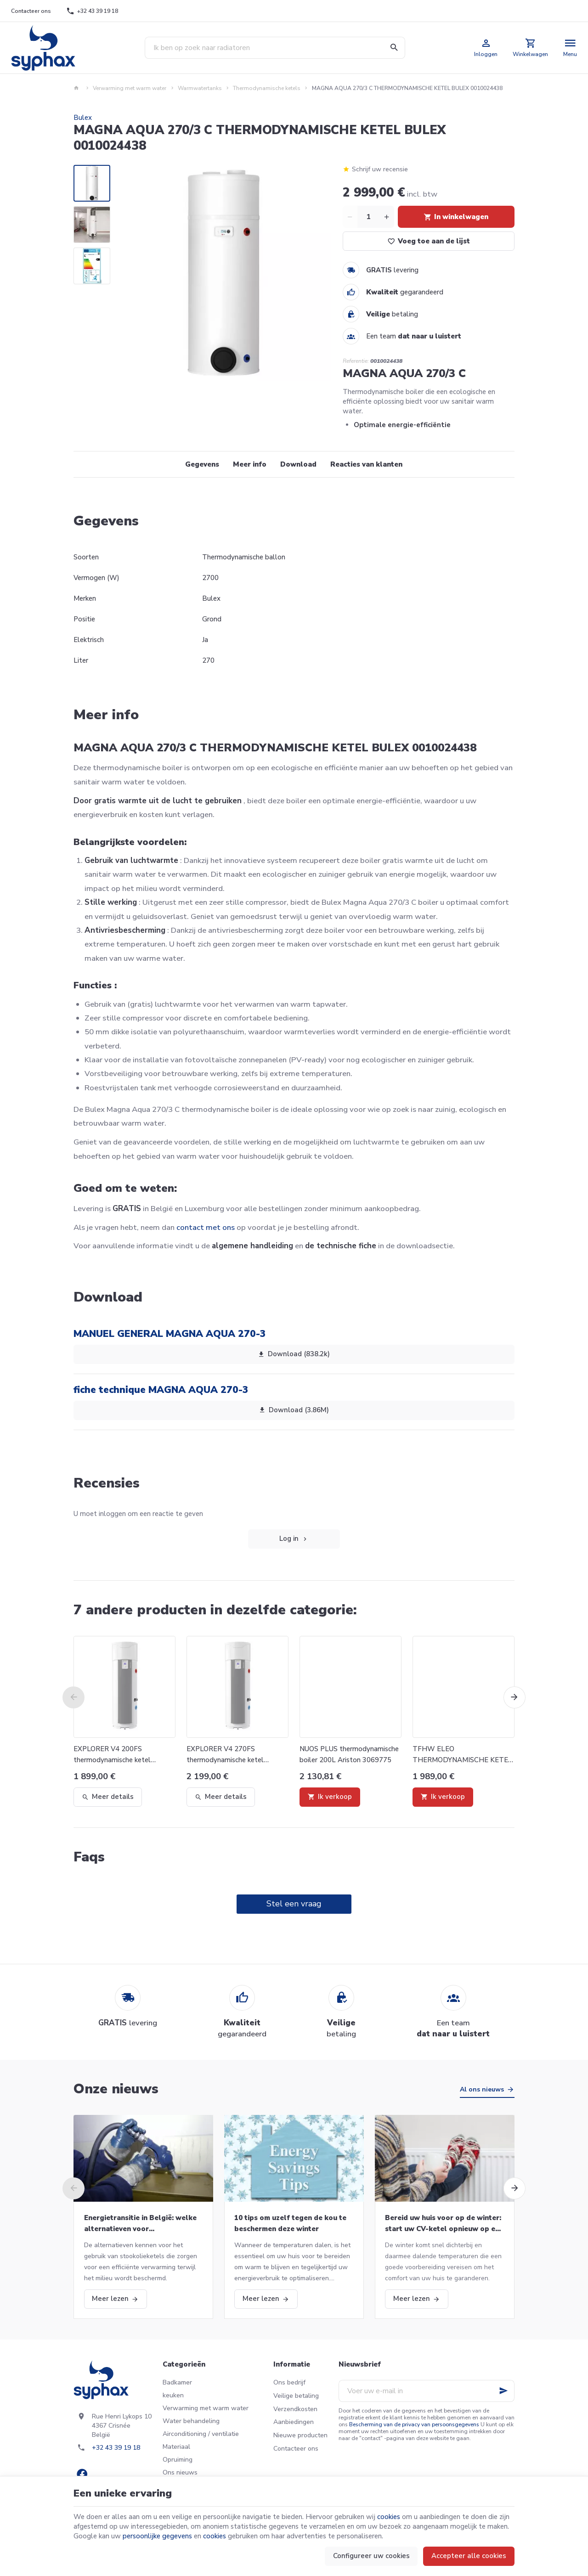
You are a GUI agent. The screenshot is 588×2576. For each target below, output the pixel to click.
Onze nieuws (116, 2089)
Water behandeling (191, 2421)
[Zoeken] (394, 48)
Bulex (83, 117)
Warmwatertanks (200, 88)
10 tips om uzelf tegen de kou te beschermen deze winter (290, 2223)
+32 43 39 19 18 (116, 2447)
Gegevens (202, 464)
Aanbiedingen (293, 2422)
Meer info (249, 464)
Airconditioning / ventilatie (201, 2433)
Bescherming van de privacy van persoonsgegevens (414, 2424)
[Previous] (73, 1697)
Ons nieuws (180, 2472)
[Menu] (570, 47)
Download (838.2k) (294, 1354)
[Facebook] (82, 2473)
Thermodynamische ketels (266, 88)
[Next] (514, 1697)
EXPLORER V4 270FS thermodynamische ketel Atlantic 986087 (225, 1754)
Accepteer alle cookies (468, 2555)
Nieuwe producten (300, 2435)
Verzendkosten (295, 2409)
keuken (173, 2395)
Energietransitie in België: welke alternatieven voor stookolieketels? (140, 2223)
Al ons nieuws (482, 2089)
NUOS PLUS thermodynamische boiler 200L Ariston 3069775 (349, 1754)
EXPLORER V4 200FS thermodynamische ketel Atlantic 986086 (112, 1754)
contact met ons (205, 1227)
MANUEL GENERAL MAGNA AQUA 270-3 (170, 1333)
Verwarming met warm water (129, 88)
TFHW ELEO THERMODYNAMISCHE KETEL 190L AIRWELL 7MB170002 (462, 1754)
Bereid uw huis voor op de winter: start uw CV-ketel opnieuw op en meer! (443, 2223)
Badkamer (177, 2382)
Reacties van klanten (366, 464)
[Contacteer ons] (31, 11)
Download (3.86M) (294, 1410)
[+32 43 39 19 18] (92, 11)
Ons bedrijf (289, 2382)
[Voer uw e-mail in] (426, 2391)
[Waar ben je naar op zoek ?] (275, 48)
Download (298, 464)
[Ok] (503, 2391)
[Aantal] (368, 217)
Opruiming (177, 2459)
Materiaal (176, 2446)
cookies (388, 2516)
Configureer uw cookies (371, 2555)
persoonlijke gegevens (157, 2536)
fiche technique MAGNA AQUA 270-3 (161, 1389)
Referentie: (356, 361)
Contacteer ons (295, 2448)
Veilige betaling (296, 2395)
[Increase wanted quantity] (386, 217)
